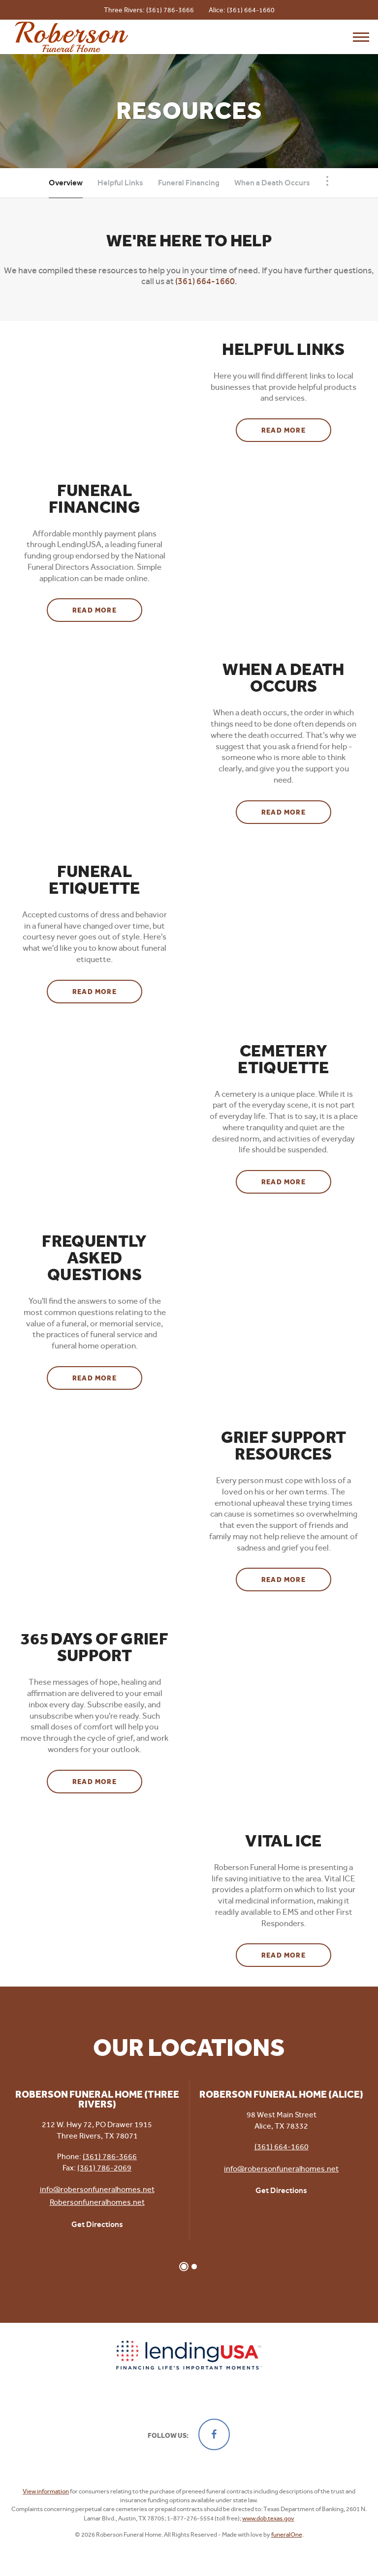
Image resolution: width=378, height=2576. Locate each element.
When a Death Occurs (272, 182)
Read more (296, 427)
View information (46, 2491)
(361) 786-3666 (170, 10)
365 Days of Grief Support (94, 1647)
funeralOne (286, 2534)
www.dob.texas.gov (268, 2518)
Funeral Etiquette (94, 880)
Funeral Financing (189, 182)
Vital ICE (283, 1841)
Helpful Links (120, 182)
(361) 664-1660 (251, 10)
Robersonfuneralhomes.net (97, 2202)
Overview (66, 182)
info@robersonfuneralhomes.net (97, 2189)
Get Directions (97, 2224)
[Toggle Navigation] (327, 181)
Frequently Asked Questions (94, 1258)
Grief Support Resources (283, 1446)
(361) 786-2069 (104, 2167)
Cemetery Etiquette (283, 1059)
